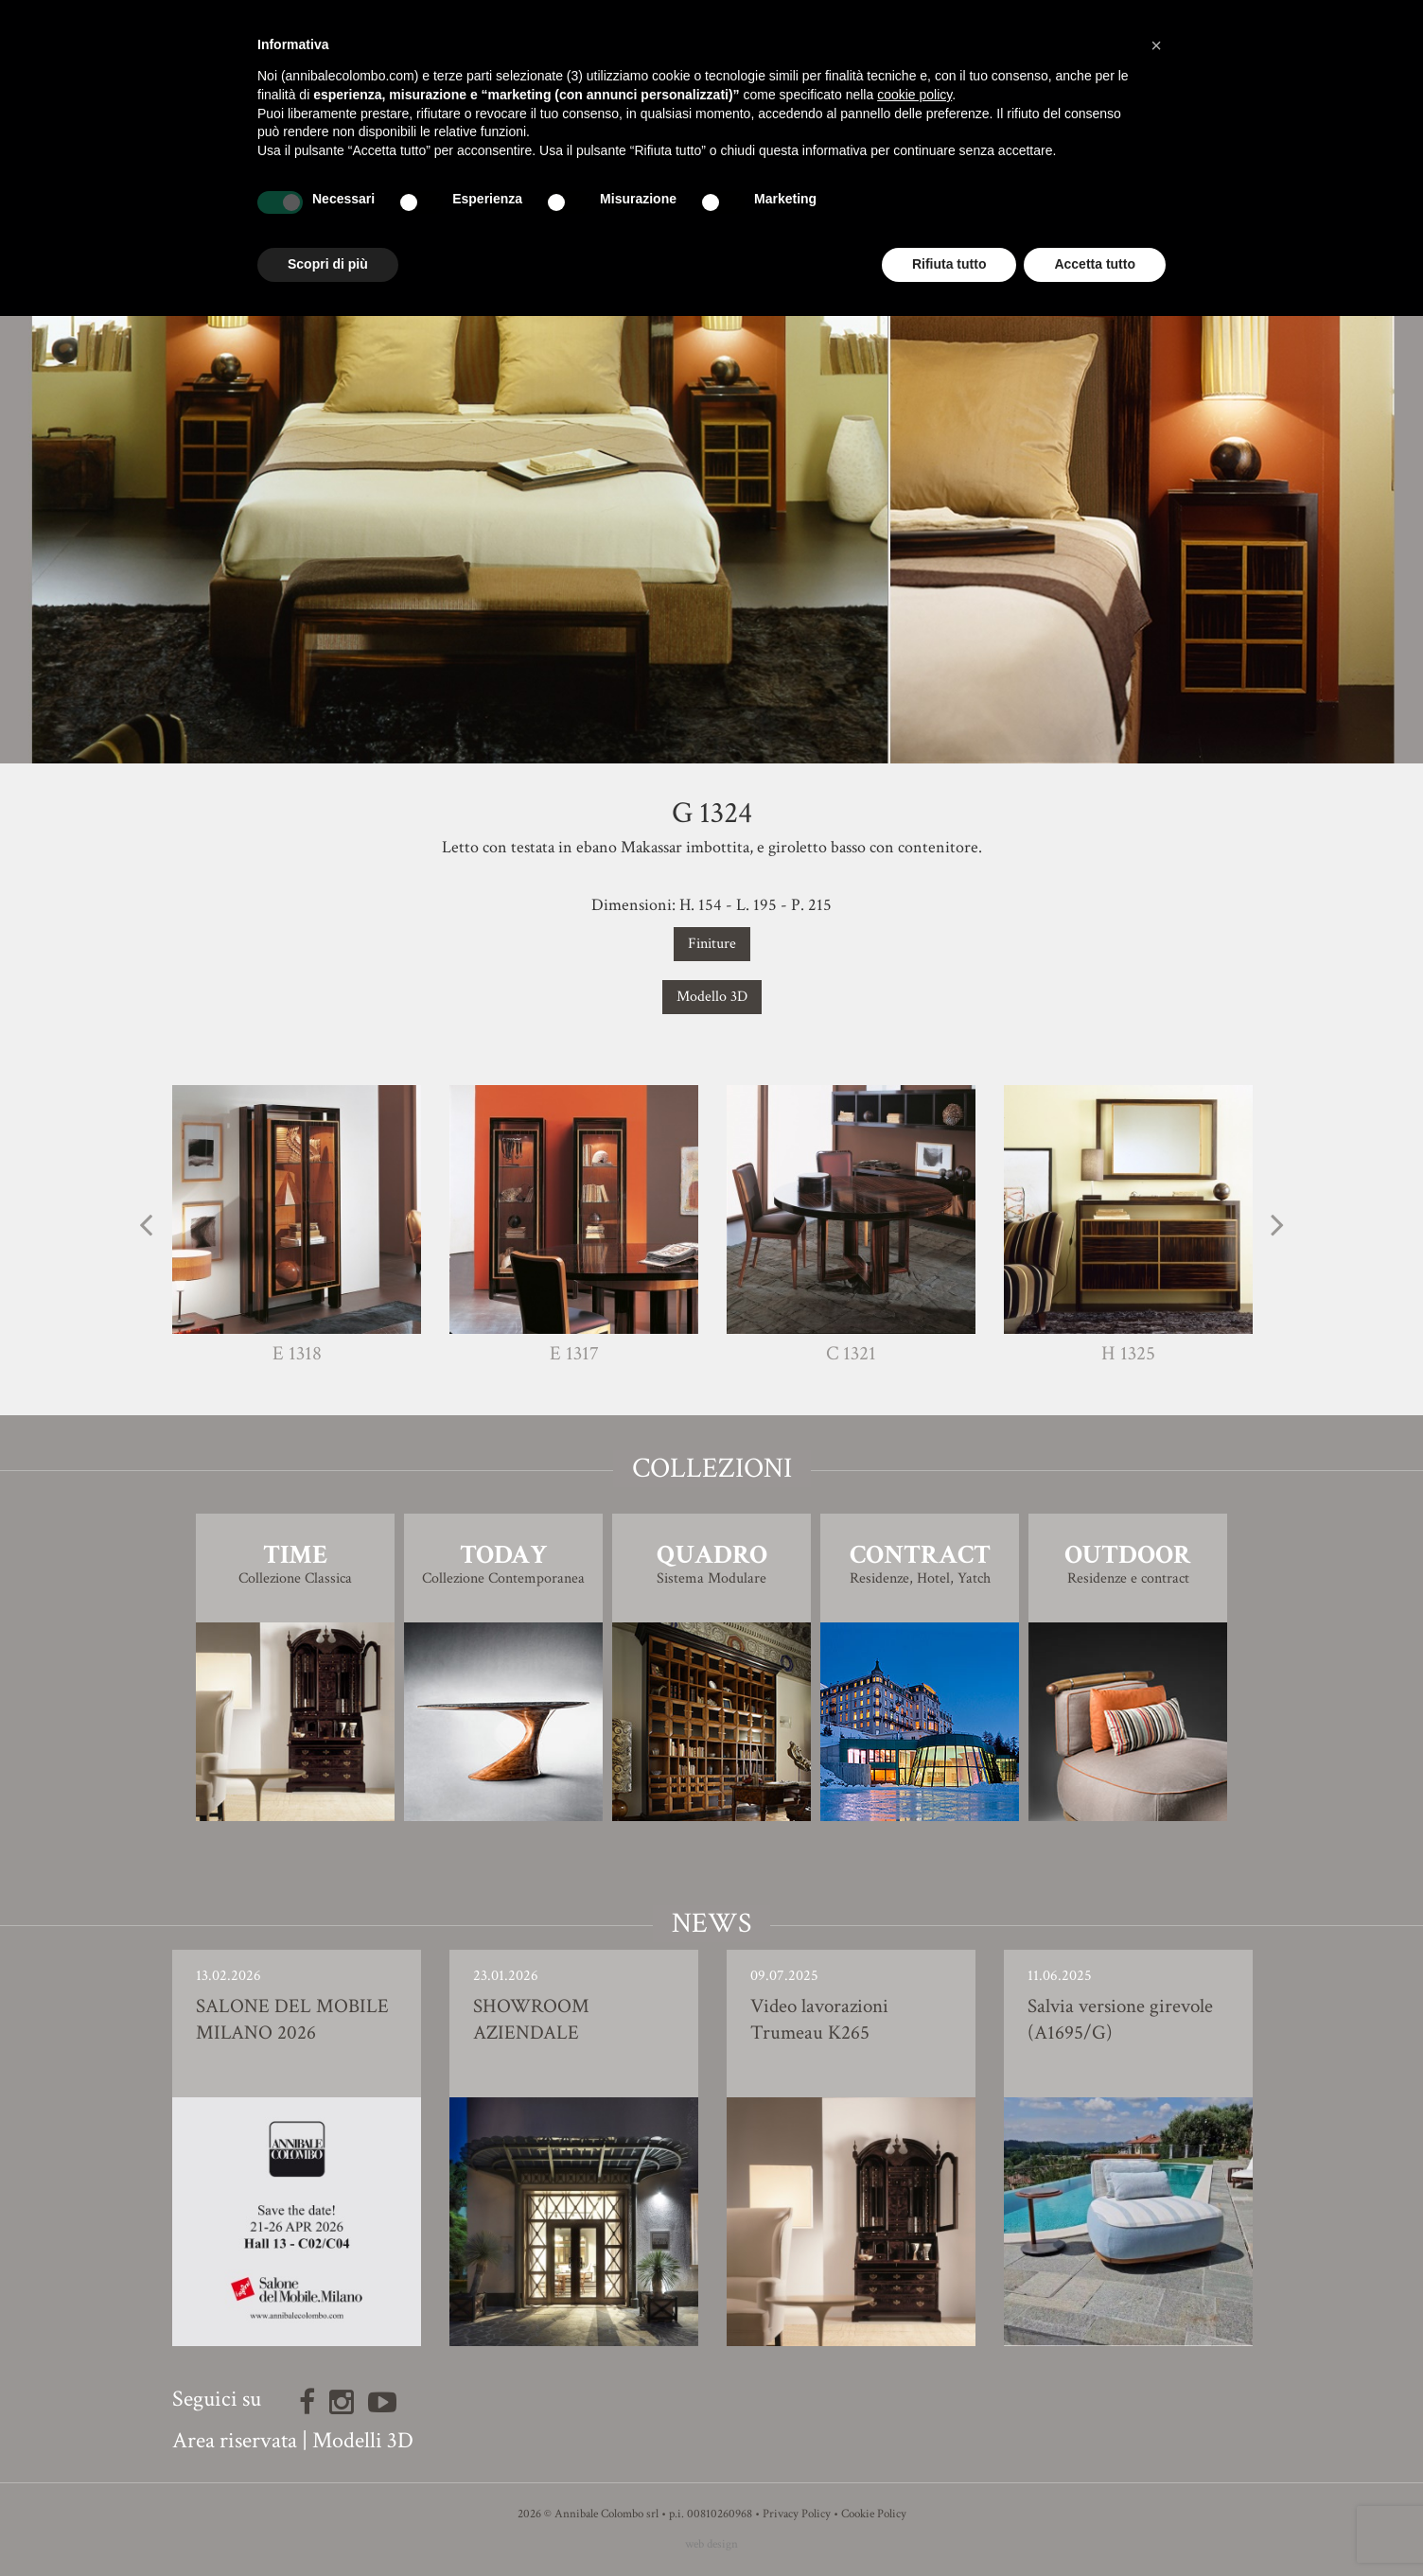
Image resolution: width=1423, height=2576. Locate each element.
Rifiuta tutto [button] (949, 264)
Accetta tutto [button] (1094, 264)
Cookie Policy (873, 2514)
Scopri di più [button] (328, 264)
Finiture (712, 944)
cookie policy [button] (914, 94)
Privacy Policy (797, 2514)
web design (711, 2544)
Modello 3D (711, 997)
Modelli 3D (362, 2440)
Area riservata (234, 2440)
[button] (1156, 45)
